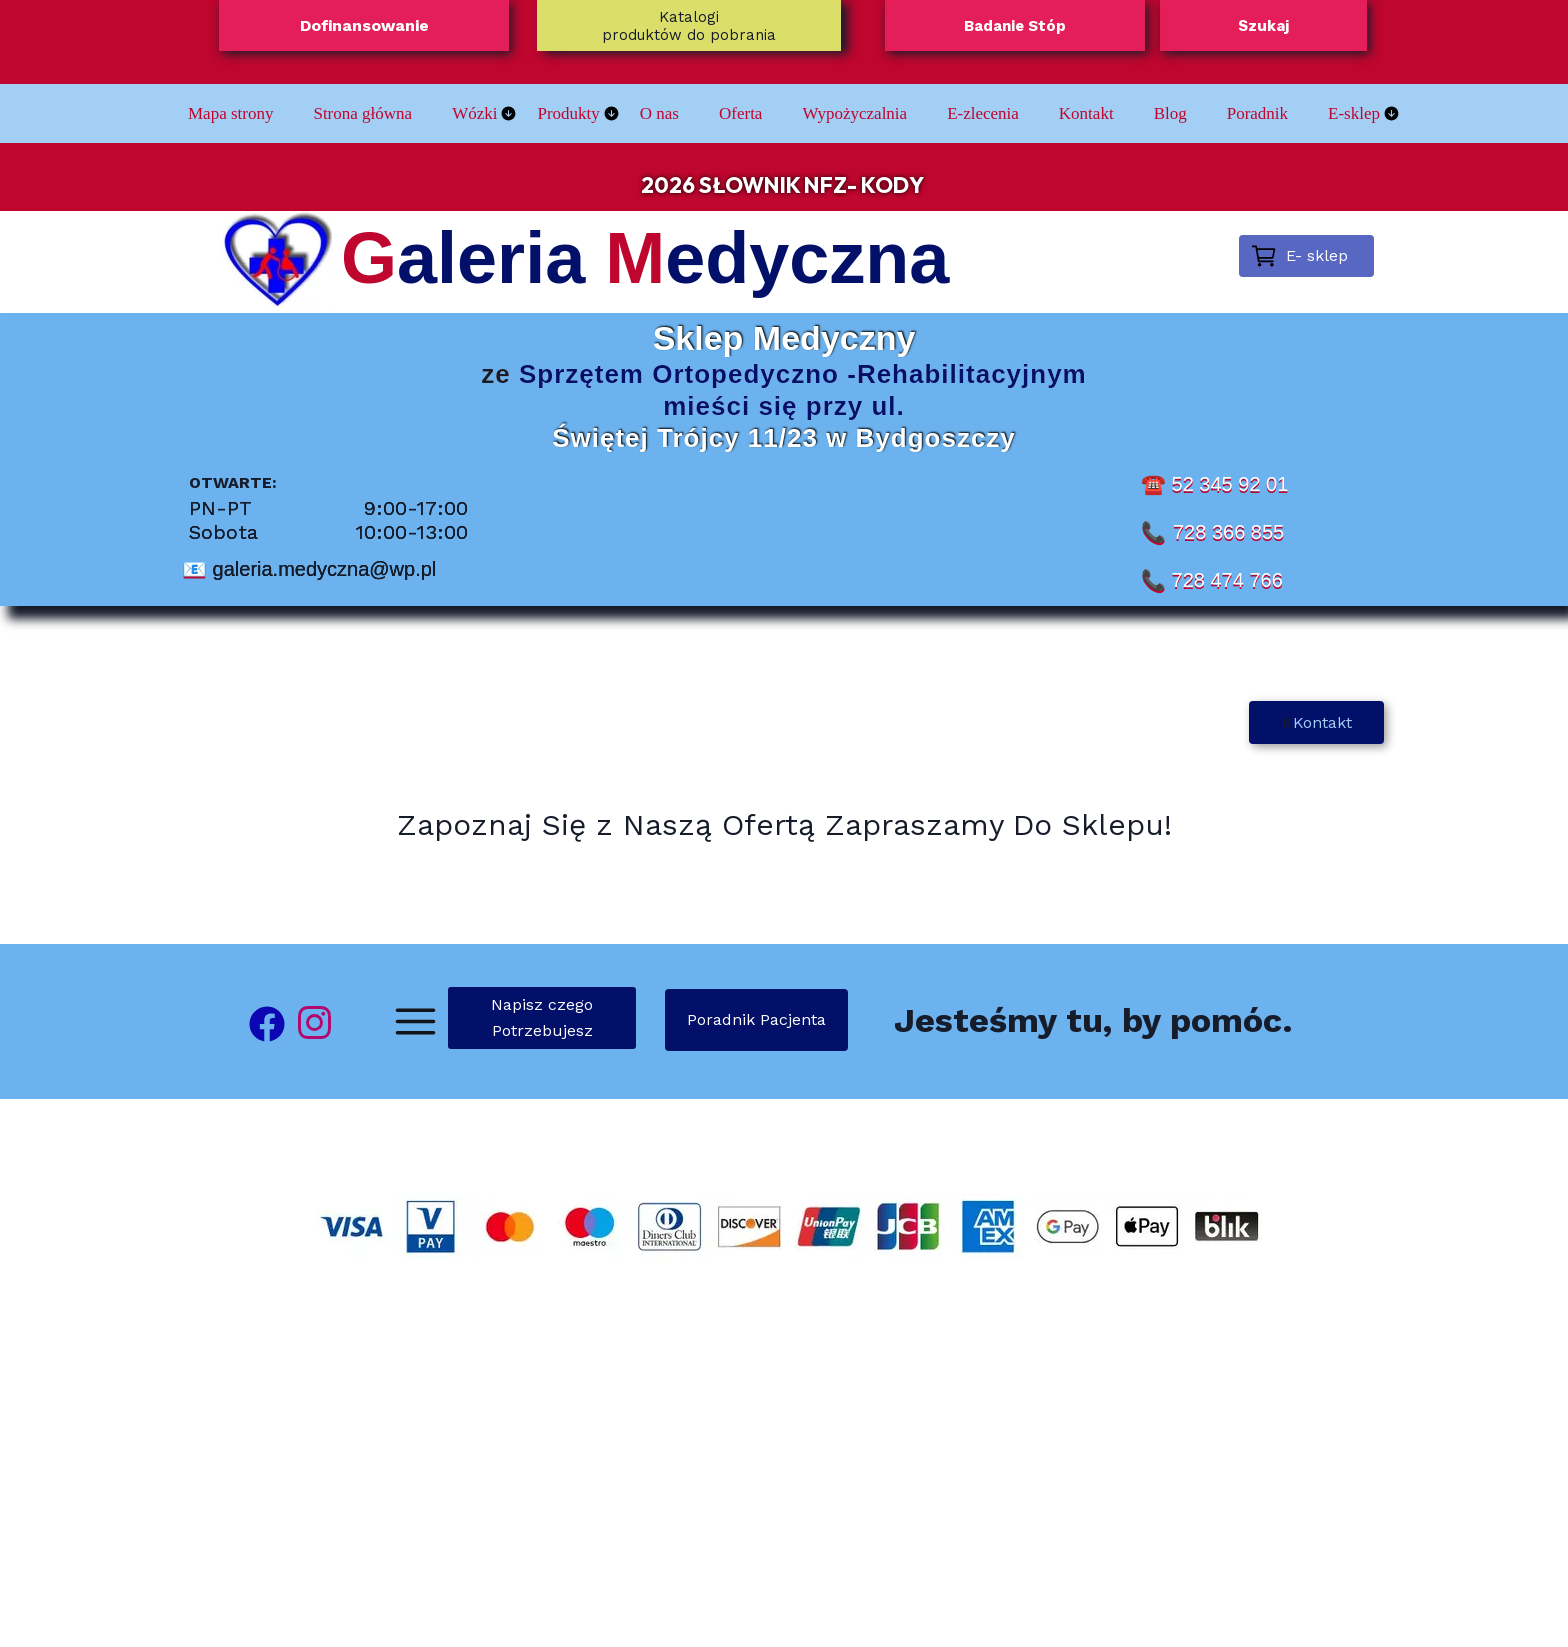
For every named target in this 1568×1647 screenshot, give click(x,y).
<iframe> (784, 1472)
